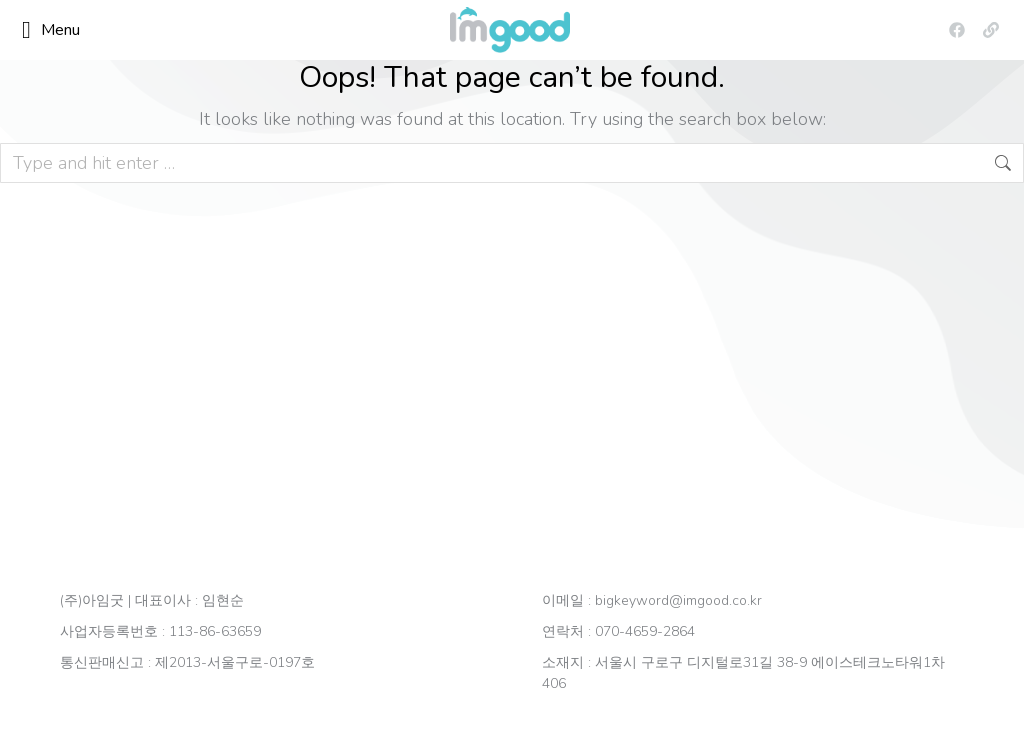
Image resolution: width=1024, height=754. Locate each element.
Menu (51, 30)
